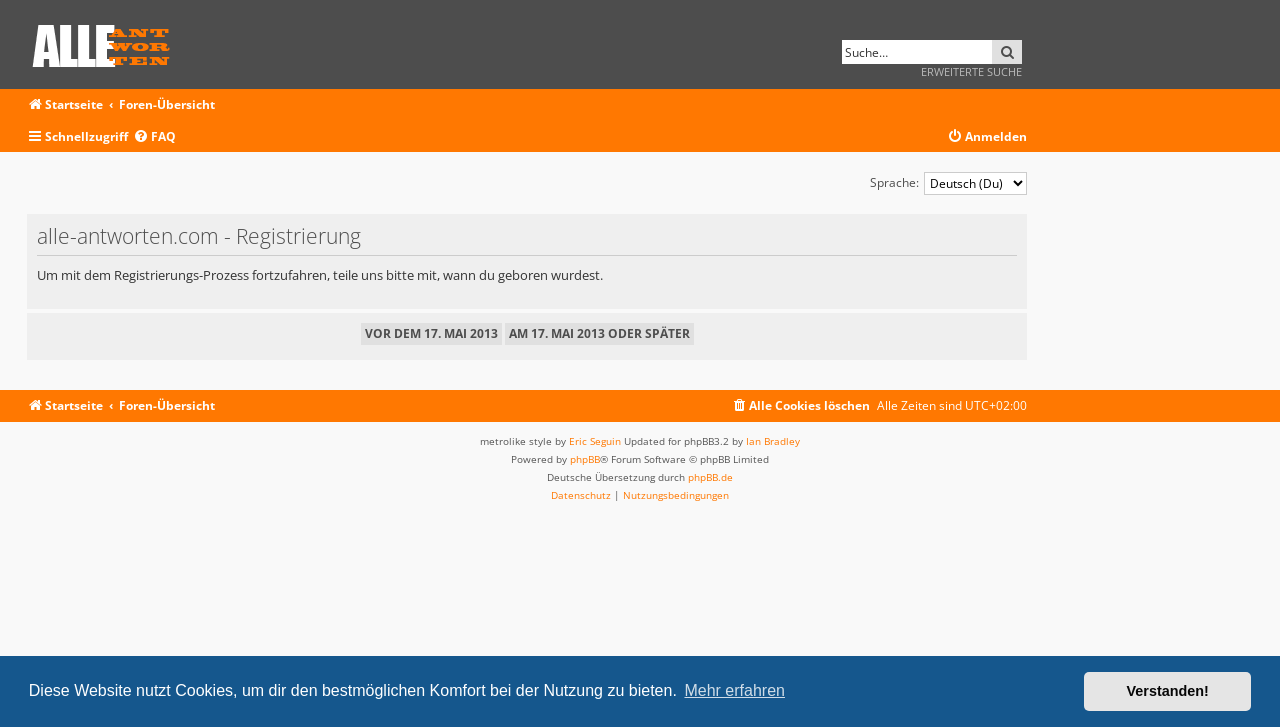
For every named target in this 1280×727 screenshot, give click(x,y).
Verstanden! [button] (1168, 691)
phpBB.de (710, 477)
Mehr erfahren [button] (734, 690)
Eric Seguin (595, 441)
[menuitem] (154, 137)
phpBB (585, 459)
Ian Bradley (773, 441)
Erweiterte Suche (971, 71)
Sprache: (894, 182)
